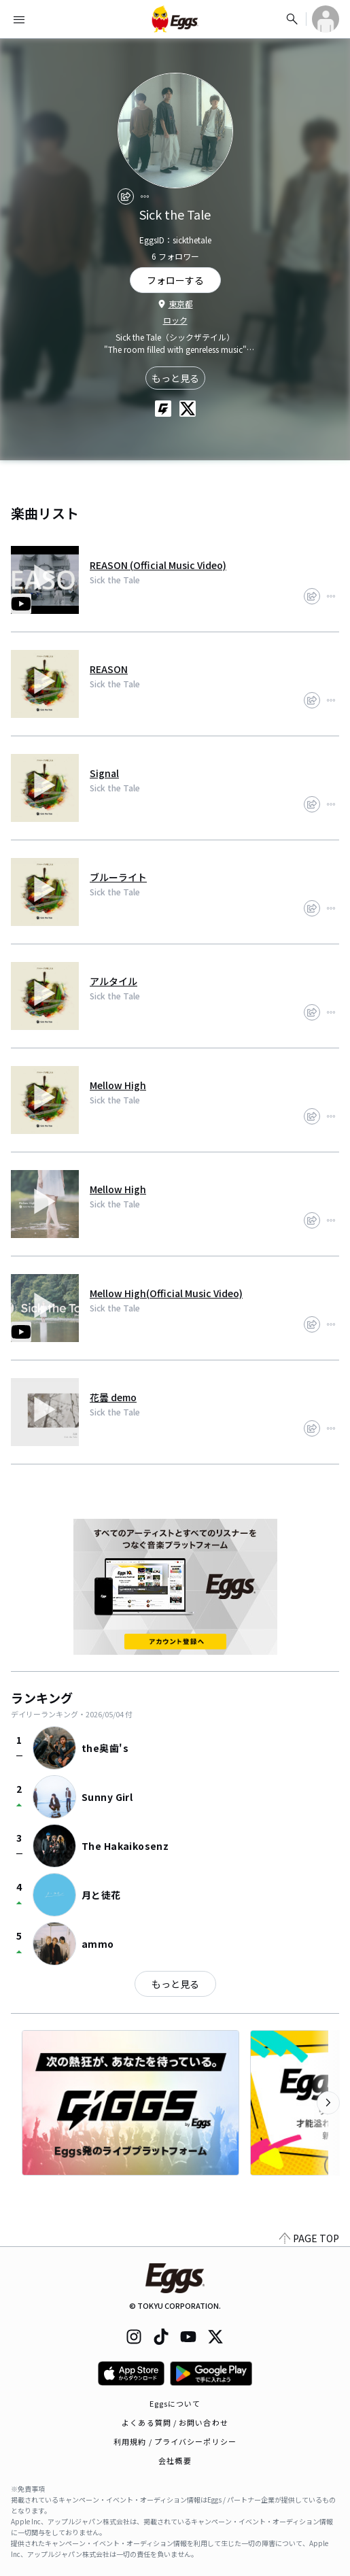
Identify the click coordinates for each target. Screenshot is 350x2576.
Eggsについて (175, 2403)
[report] (145, 196)
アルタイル (113, 981)
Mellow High (118, 1085)
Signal (104, 773)
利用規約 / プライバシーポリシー (175, 2441)
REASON (109, 669)
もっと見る (175, 378)
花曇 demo (113, 1397)
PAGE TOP (309, 2238)
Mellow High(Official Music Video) (166, 1293)
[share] (126, 196)
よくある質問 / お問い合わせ (175, 2422)
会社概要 (174, 2460)
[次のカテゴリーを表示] (328, 2102)
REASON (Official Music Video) (158, 565)
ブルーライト (118, 877)
